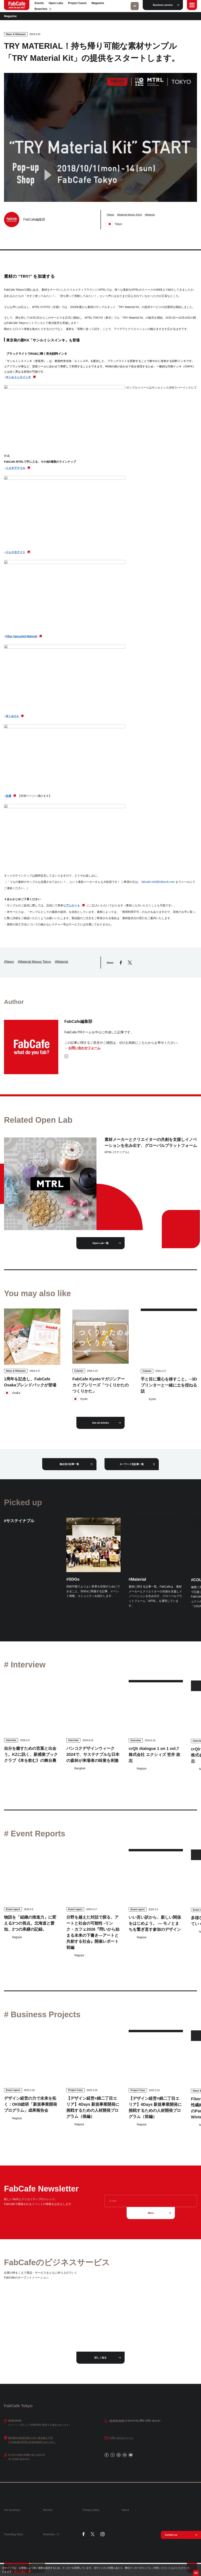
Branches (43, 8)
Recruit (47, 2511)
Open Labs (56, 3)
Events (39, 3)
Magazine (97, 3)
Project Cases (77, 3)
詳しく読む (20, 2571)
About (125, 2511)
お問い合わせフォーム (121, 2438)
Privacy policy (91, 2511)
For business (12, 2511)
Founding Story (13, 2535)
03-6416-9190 (116, 2421)
